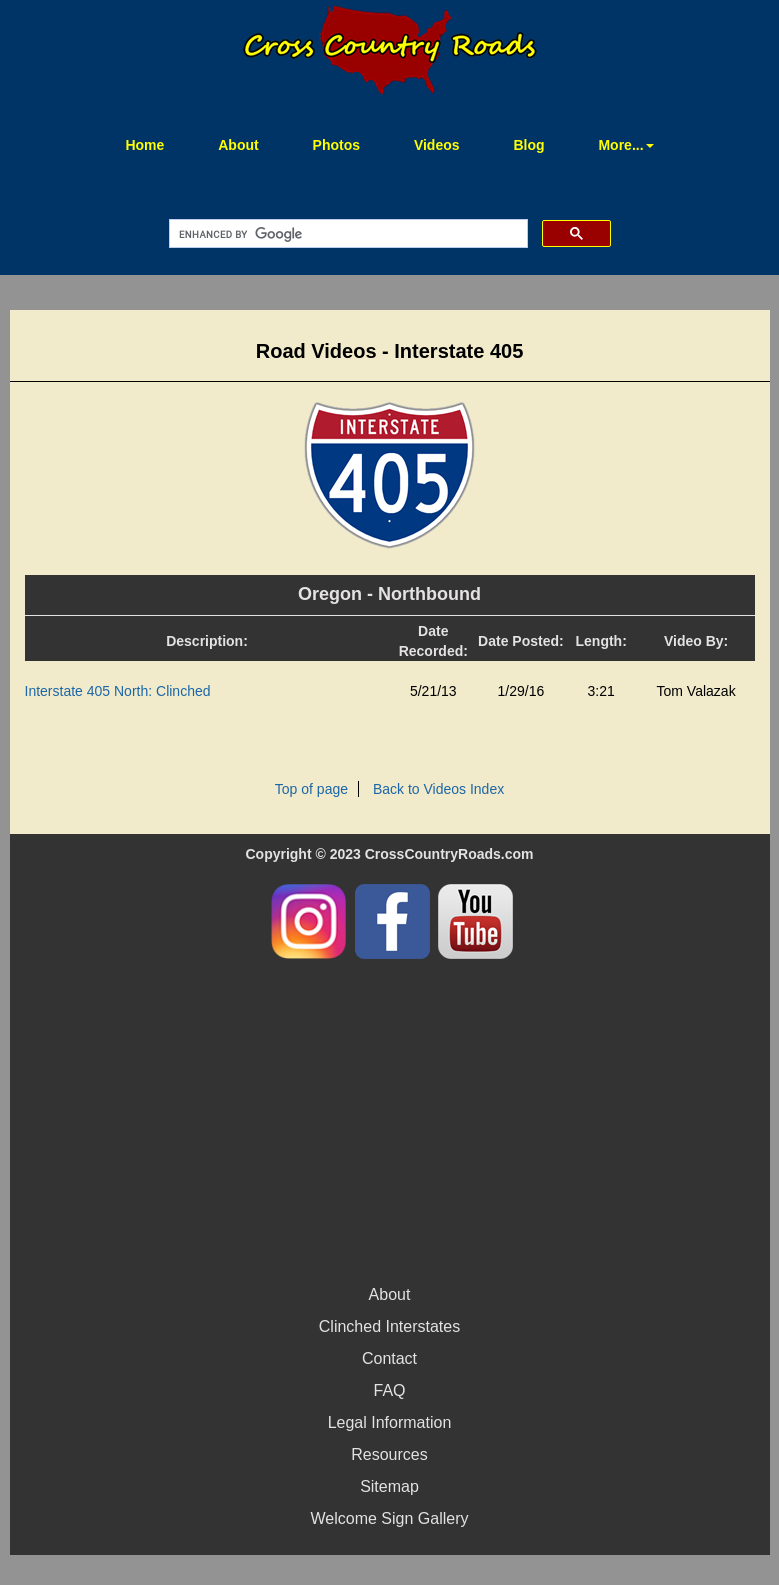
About (238, 145)
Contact (389, 1358)
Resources (389, 1454)
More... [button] (625, 145)
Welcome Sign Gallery (390, 1518)
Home (157, 143)
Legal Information (390, 1422)
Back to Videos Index (438, 789)
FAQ (389, 1390)
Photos (336, 145)
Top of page (311, 789)
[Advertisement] (390, 1119)
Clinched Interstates (389, 1326)
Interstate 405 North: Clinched (118, 691)
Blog (528, 145)
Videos (437, 145)
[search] (346, 234)
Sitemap (389, 1486)
